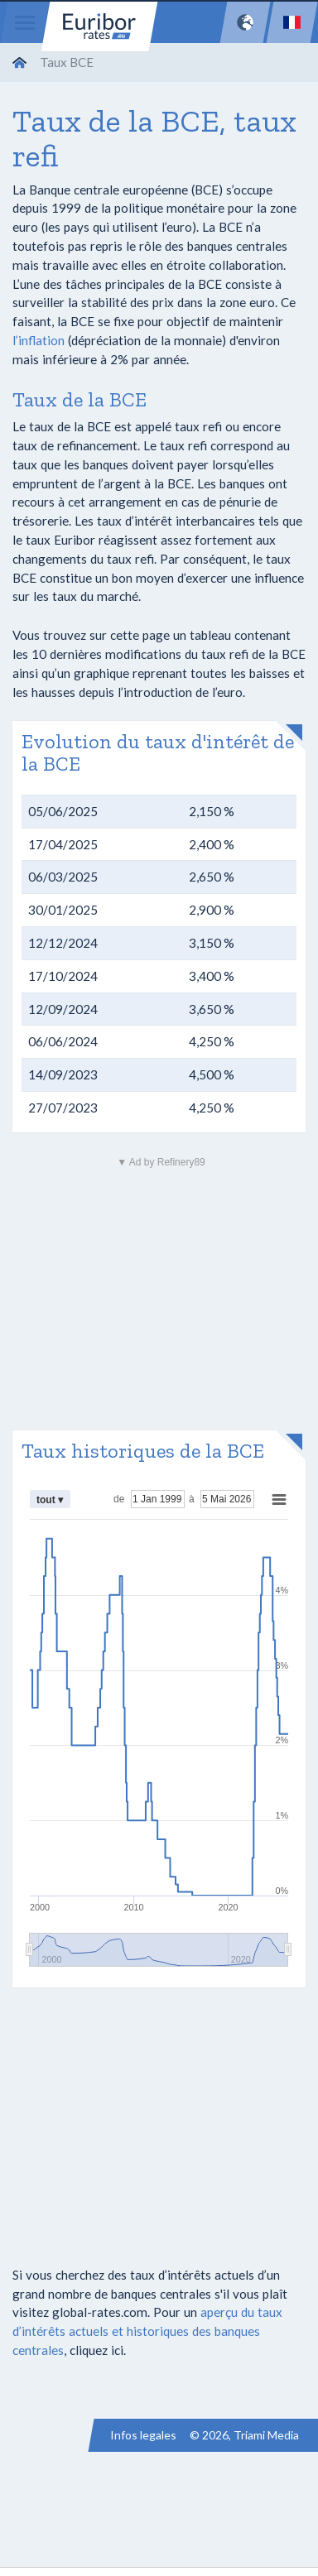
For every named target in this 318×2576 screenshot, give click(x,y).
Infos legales (143, 2435)
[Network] (245, 22)
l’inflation (38, 340)
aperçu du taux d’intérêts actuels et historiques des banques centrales (147, 2330)
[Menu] (25, 22)
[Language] (292, 22)
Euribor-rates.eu (99, 26)
